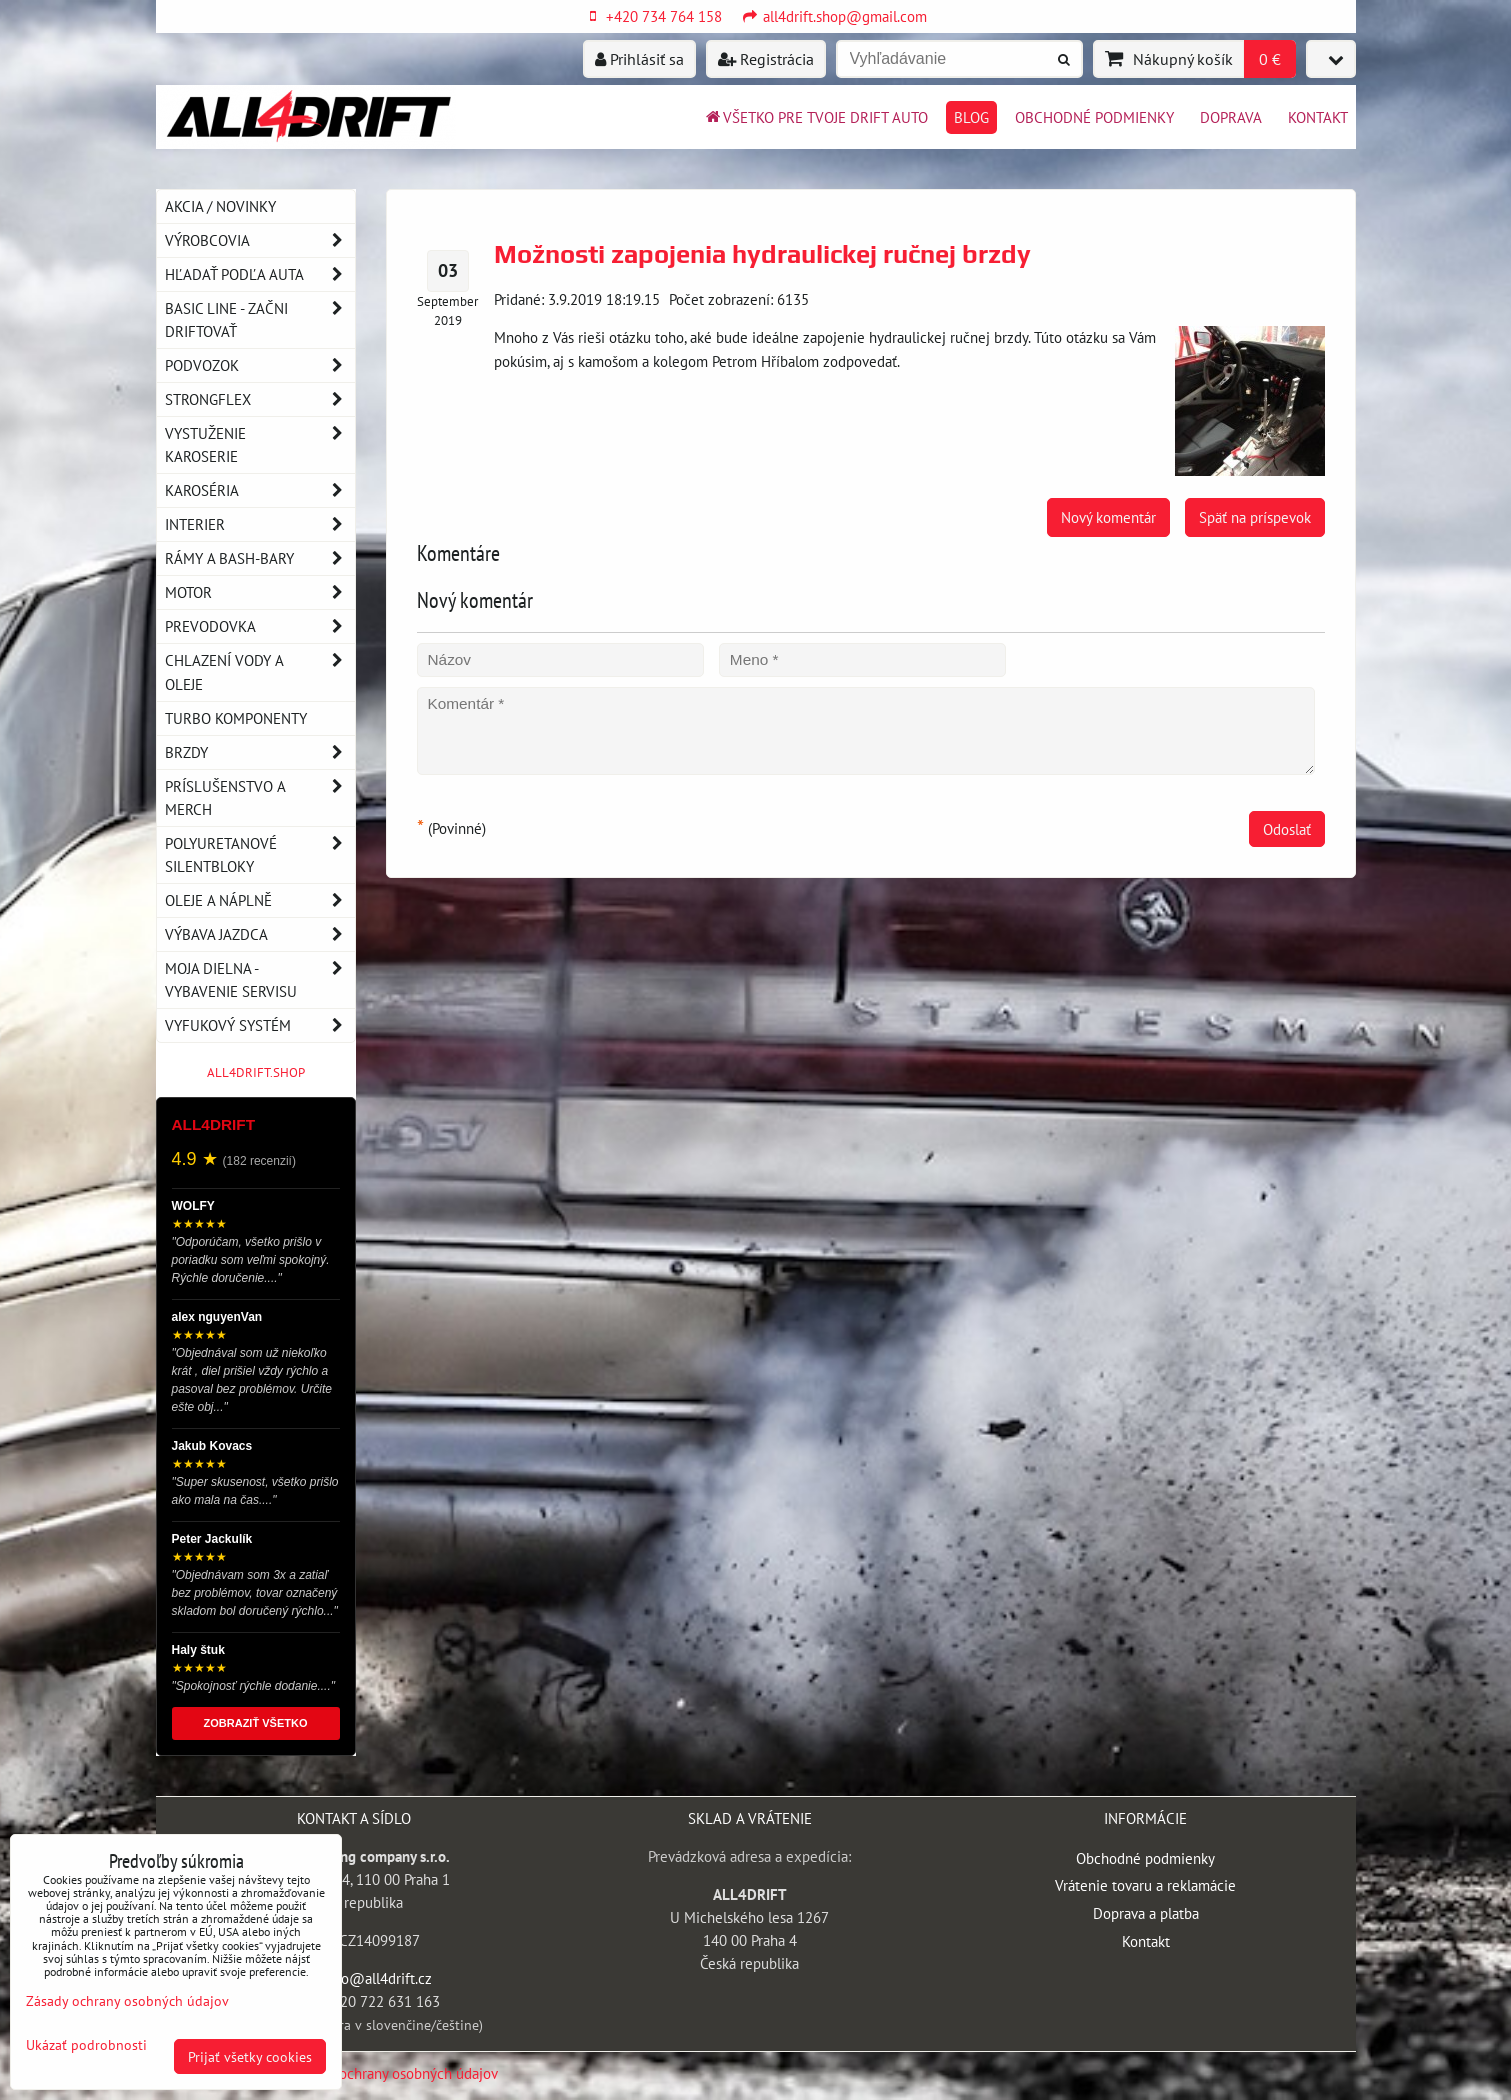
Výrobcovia (260, 240)
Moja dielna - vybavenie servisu (260, 980)
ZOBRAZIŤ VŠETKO (256, 1723)
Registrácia (766, 59)
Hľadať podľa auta (260, 274)
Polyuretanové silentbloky (260, 855)
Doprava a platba (1146, 1913)
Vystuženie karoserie (260, 445)
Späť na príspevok (1255, 517)
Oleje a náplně (260, 900)
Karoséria (260, 490)
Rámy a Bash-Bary (260, 558)
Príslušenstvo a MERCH (260, 798)
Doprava (1231, 117)
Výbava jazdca (260, 934)
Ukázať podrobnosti (86, 2045)
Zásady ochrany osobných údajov (395, 2073)
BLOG (971, 117)
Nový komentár (1108, 517)
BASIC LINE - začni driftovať (260, 320)
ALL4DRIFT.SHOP (256, 1072)
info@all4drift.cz (378, 1978)
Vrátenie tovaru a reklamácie (1145, 1885)
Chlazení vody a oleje (260, 672)
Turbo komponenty (236, 718)
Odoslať (1287, 829)
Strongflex (260, 399)
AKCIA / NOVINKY (220, 206)
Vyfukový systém (260, 1025)
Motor (260, 592)
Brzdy (260, 752)
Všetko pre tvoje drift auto (815, 117)
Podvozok (260, 365)
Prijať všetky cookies (250, 2056)
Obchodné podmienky (1094, 117)
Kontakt (1318, 117)
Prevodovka (260, 626)
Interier (260, 524)
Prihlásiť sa (639, 59)
